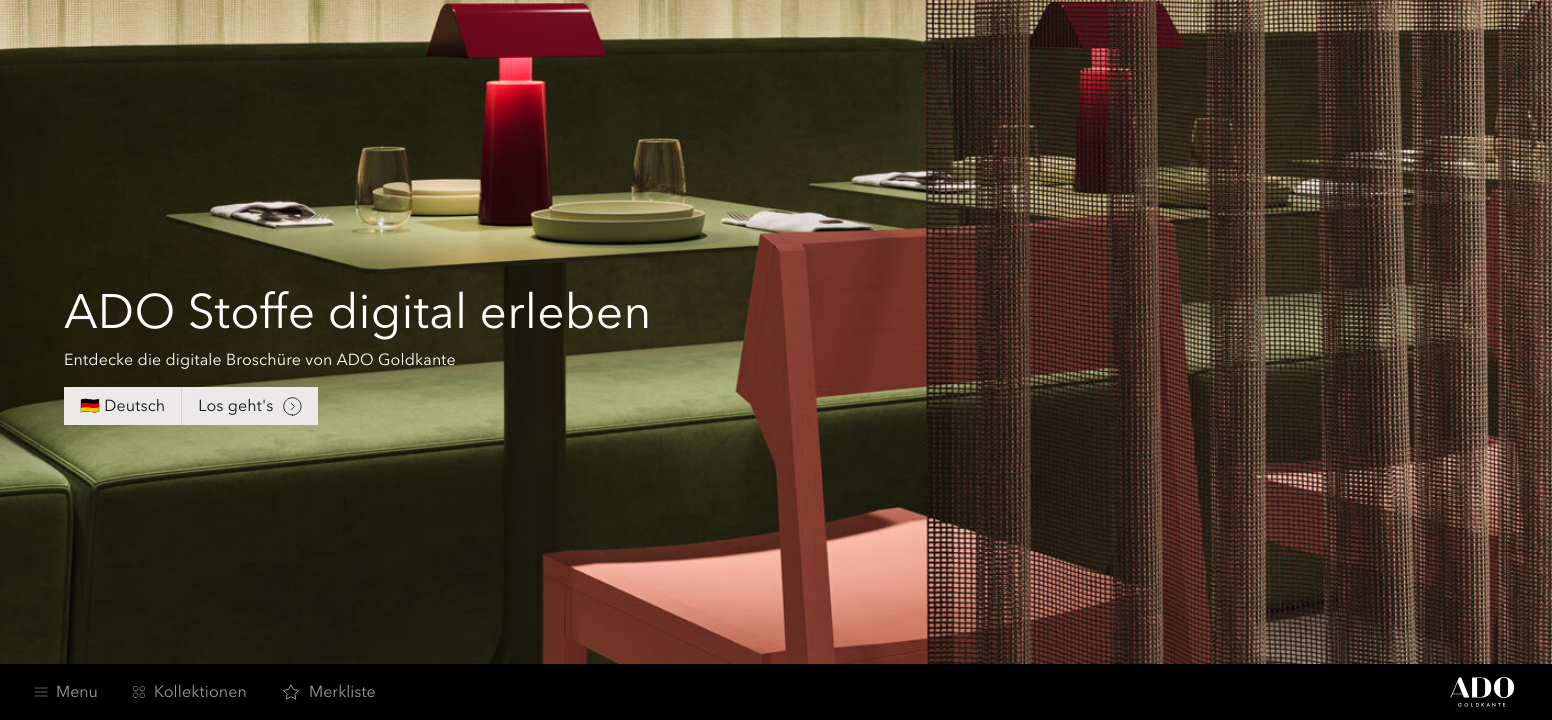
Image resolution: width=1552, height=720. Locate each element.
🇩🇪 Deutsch (122, 405)
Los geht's (250, 406)
